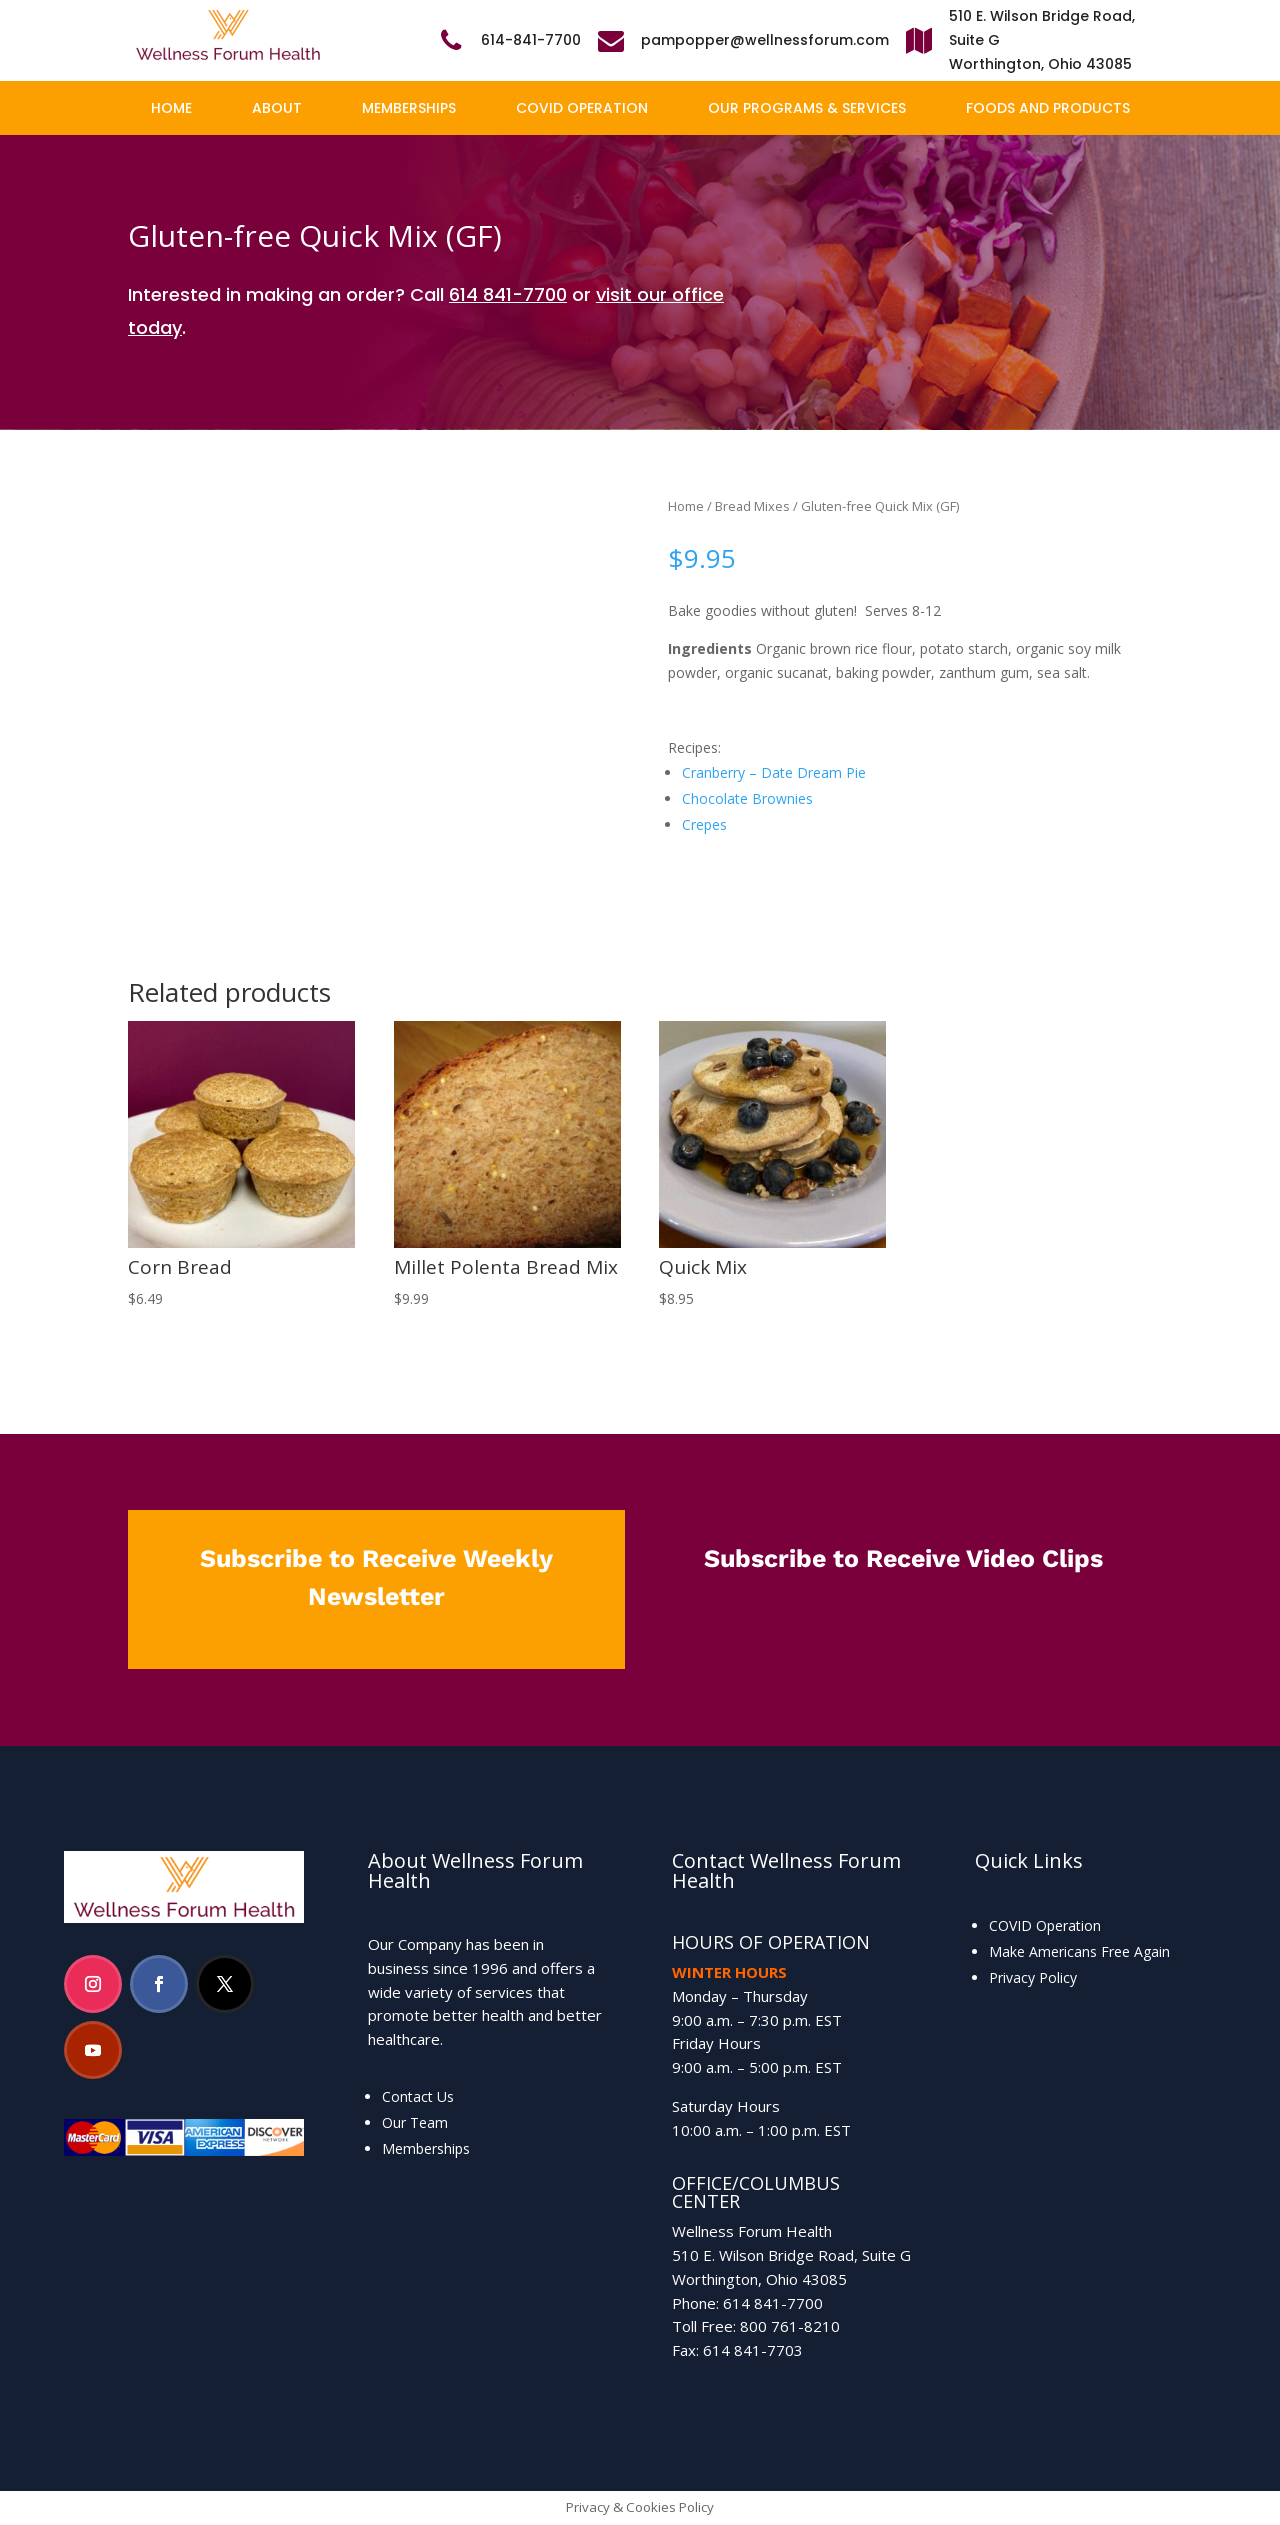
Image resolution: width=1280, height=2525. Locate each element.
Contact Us (418, 2096)
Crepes (704, 824)
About (277, 108)
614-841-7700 (531, 40)
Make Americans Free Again (1079, 1951)
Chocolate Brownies (747, 798)
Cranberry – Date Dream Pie (774, 772)
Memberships (409, 108)
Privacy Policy (1033, 1977)
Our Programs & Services (807, 108)
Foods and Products (1048, 108)
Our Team (415, 2122)
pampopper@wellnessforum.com (765, 40)
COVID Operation (582, 108)
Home (171, 108)
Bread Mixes (752, 506)
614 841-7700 (508, 294)
